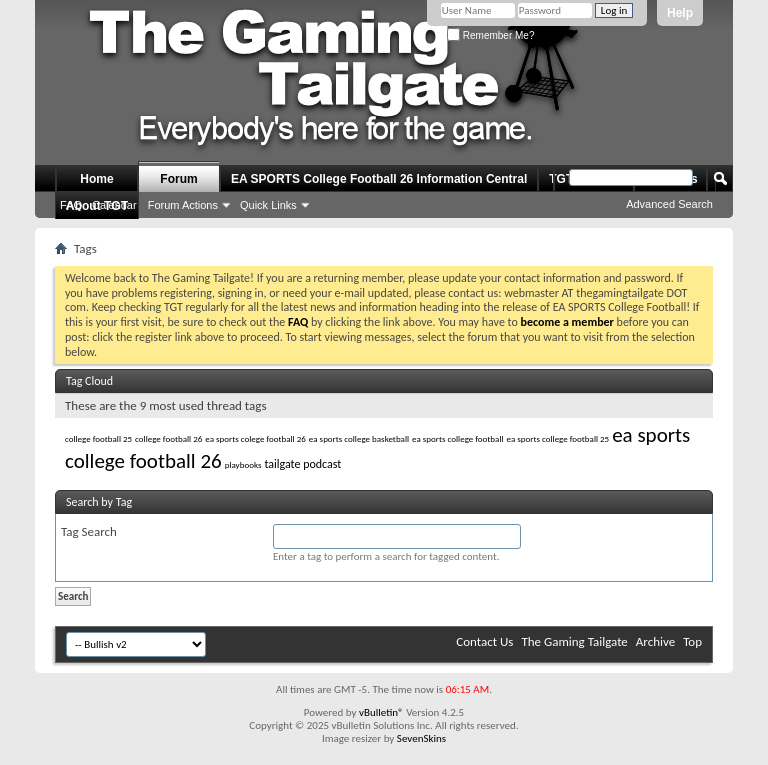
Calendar (114, 205)
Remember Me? (490, 35)
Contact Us (484, 641)
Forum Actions (183, 205)
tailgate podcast (302, 464)
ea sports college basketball (359, 438)
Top (692, 641)
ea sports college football (458, 438)
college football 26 (168, 438)
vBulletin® (381, 712)
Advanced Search (669, 204)
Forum (178, 179)
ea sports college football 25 (558, 438)
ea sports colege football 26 (255, 438)
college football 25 (98, 438)
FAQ (71, 205)
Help (680, 13)
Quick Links (268, 205)
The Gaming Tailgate (574, 641)
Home (96, 179)
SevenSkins (421, 738)
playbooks (243, 464)
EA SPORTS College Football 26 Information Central (379, 179)
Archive (655, 641)
